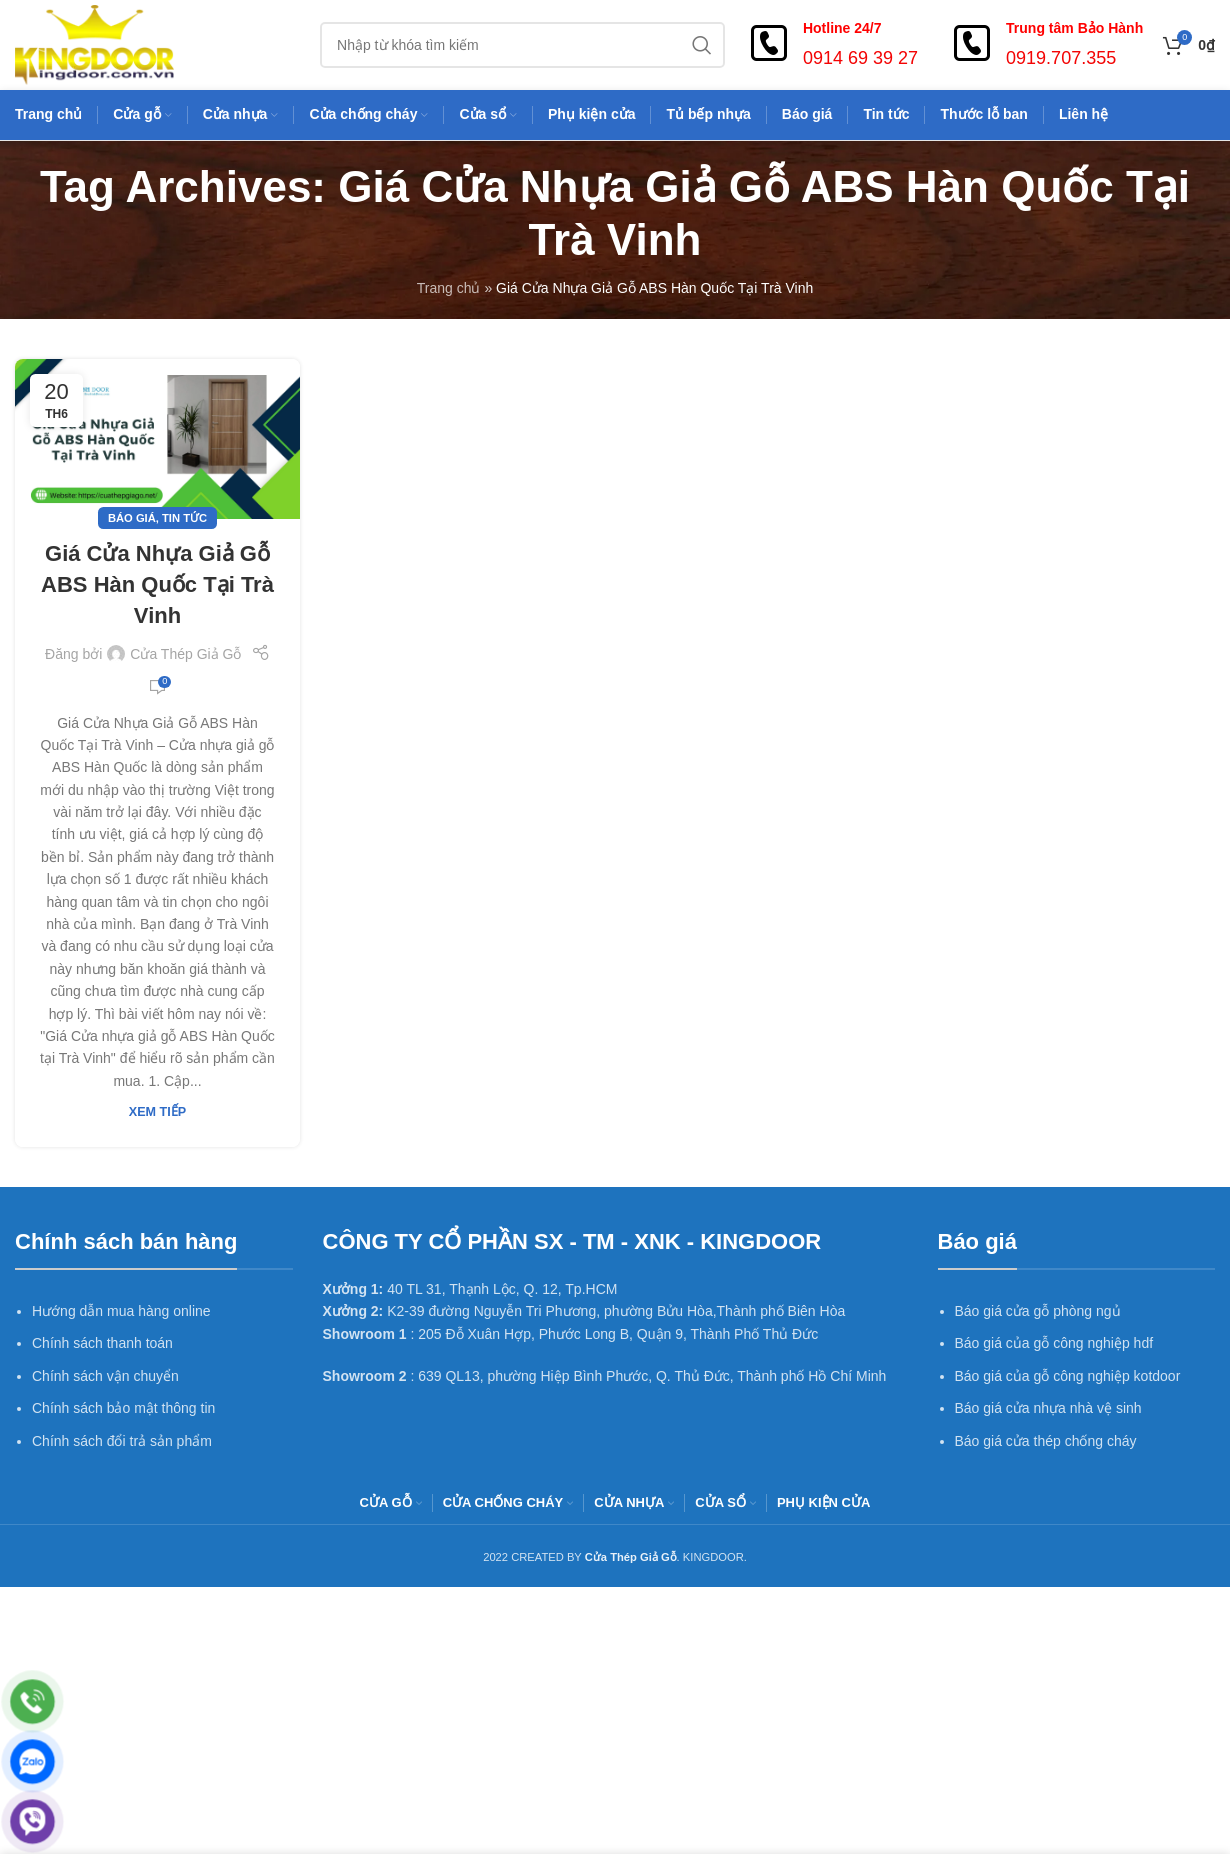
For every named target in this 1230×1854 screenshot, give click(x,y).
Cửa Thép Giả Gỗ (185, 654)
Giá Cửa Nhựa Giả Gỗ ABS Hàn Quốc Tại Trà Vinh (157, 584)
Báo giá (132, 518)
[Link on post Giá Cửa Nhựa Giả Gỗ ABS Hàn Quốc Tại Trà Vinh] (157, 439)
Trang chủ (449, 288)
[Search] (522, 45)
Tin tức (184, 518)
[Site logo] (94, 44)
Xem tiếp (157, 1112)
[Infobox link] (831, 45)
